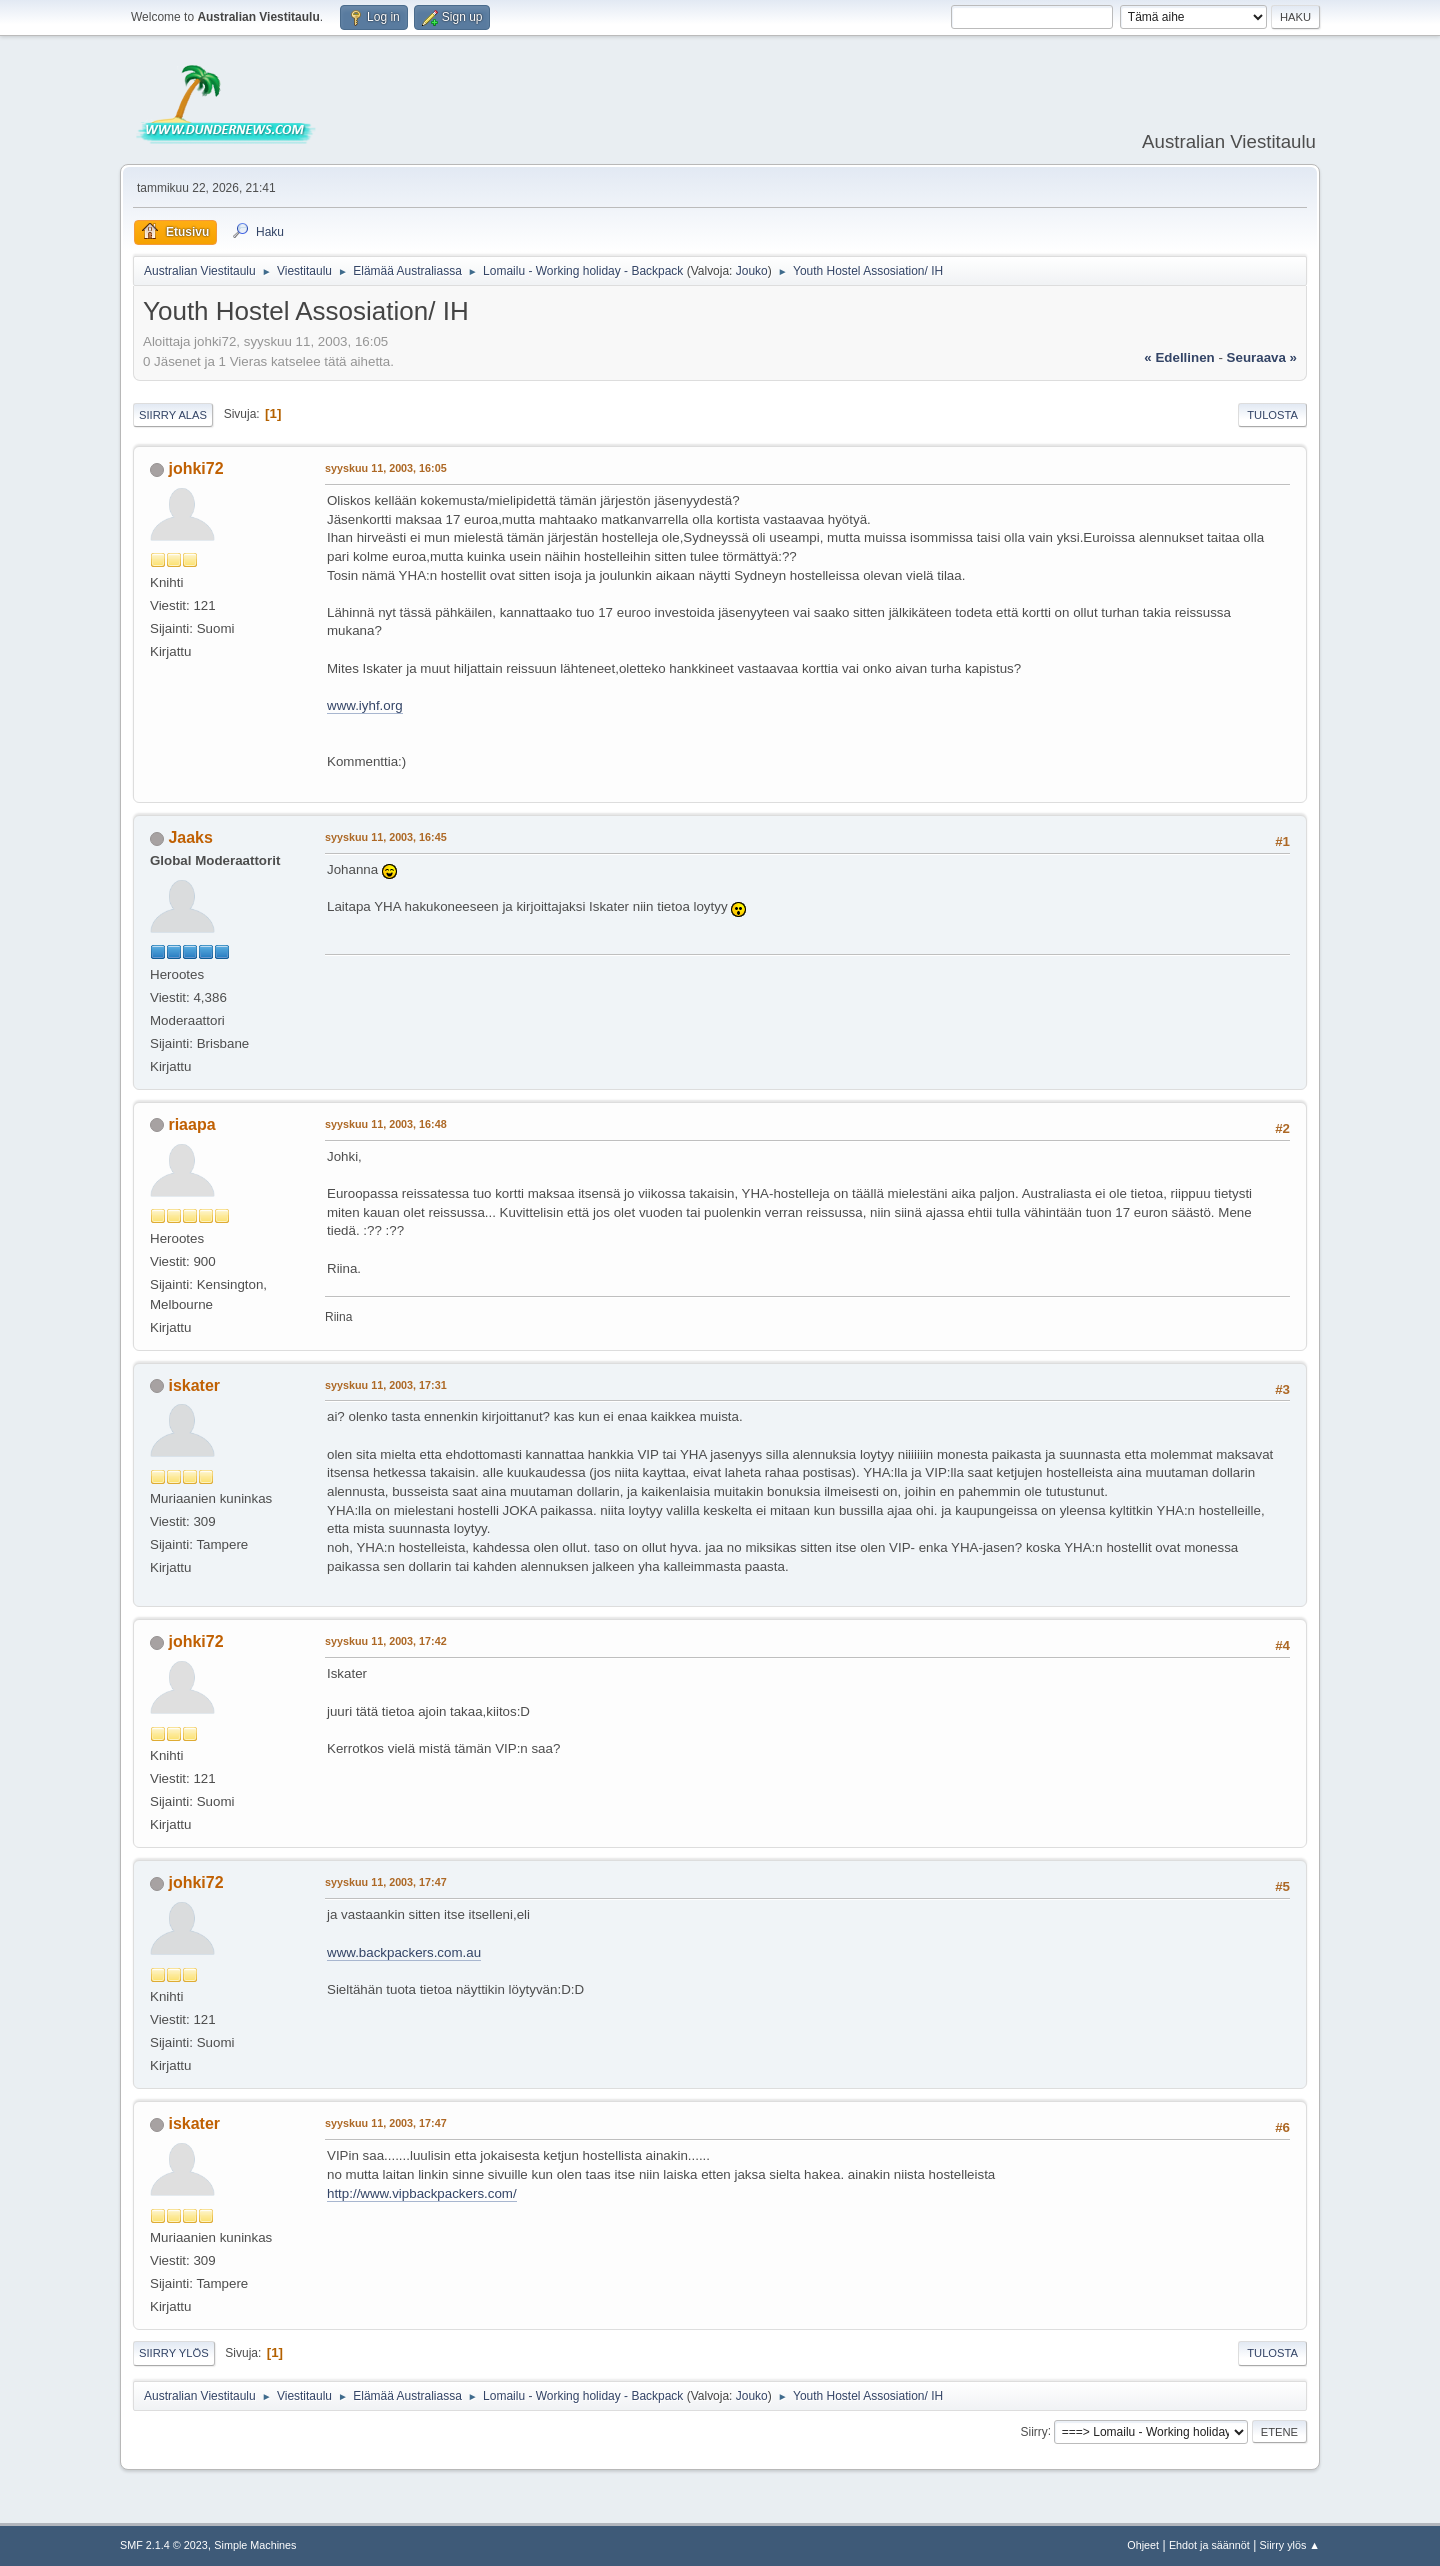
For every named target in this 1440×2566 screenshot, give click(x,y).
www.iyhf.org (365, 705)
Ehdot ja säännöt (1209, 2545)
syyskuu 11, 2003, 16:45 (386, 837)
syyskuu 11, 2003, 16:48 (386, 1124)
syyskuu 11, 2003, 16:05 (386, 468)
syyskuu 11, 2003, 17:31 (386, 1385)
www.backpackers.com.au (404, 1952)
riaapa (191, 1124)
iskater (194, 1385)
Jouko (752, 271)
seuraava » (1262, 357)
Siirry (1033, 2431)
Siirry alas (173, 415)
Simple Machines (255, 2545)
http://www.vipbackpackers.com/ (422, 2193)
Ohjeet (1143, 2545)
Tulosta (1272, 415)
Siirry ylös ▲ (1290, 2545)
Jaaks (190, 837)
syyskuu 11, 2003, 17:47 (386, 1882)
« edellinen (1179, 357)
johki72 (195, 468)
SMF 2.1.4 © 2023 (164, 2545)
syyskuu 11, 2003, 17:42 (386, 1641)
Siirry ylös (174, 2353)
